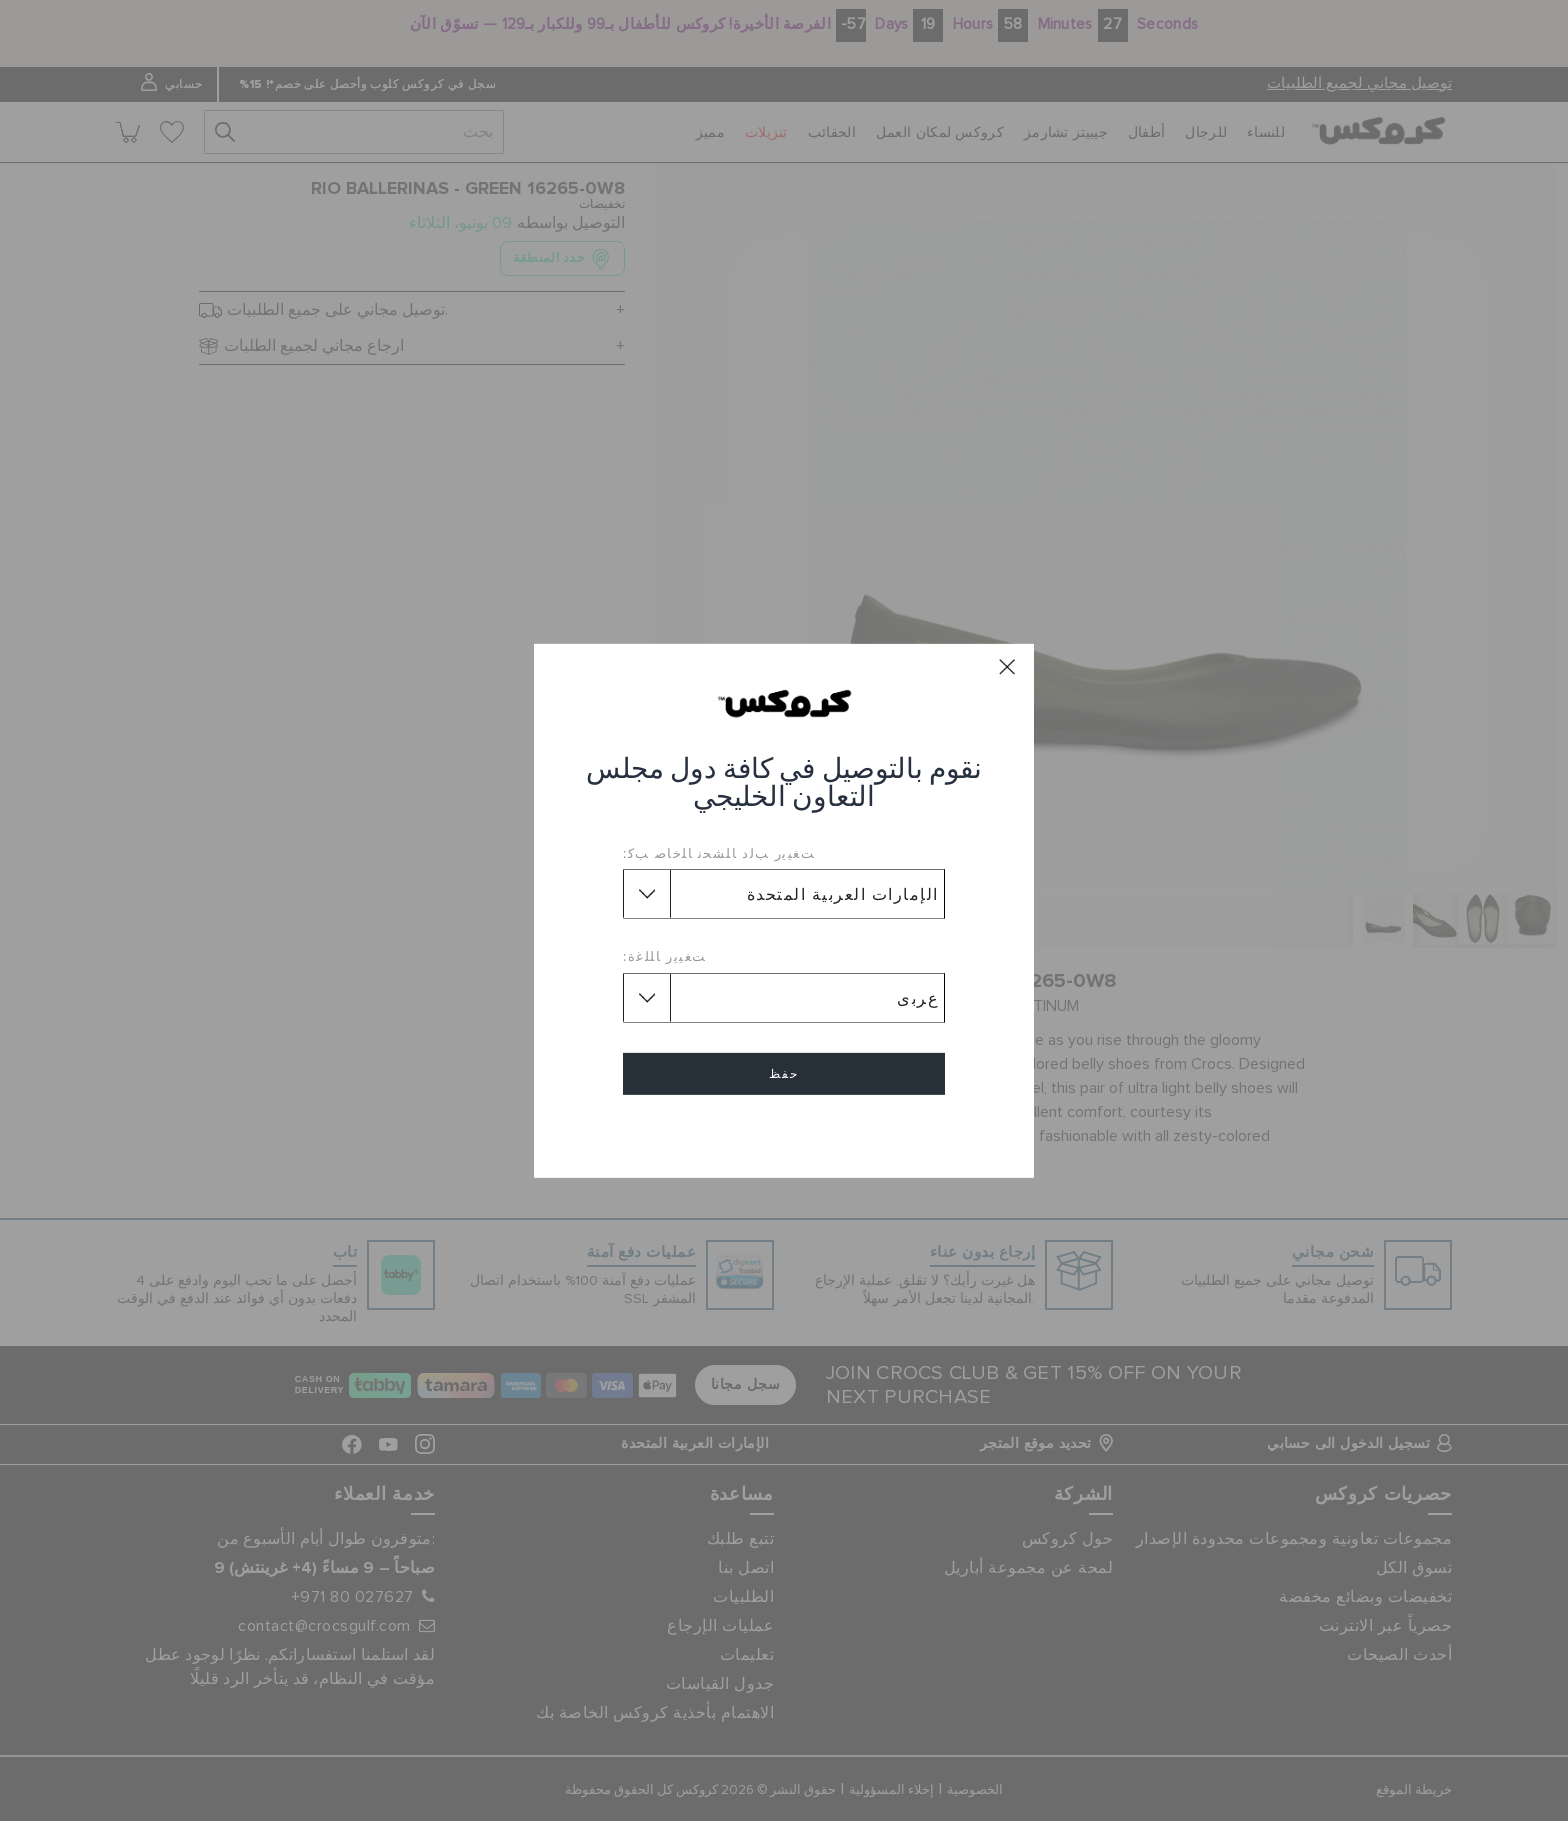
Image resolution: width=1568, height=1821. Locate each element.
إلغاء (784, 1131)
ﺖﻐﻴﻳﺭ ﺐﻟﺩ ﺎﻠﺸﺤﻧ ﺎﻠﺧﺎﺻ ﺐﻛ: (719, 853)
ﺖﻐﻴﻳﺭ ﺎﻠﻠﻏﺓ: (665, 956)
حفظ (784, 1074)
